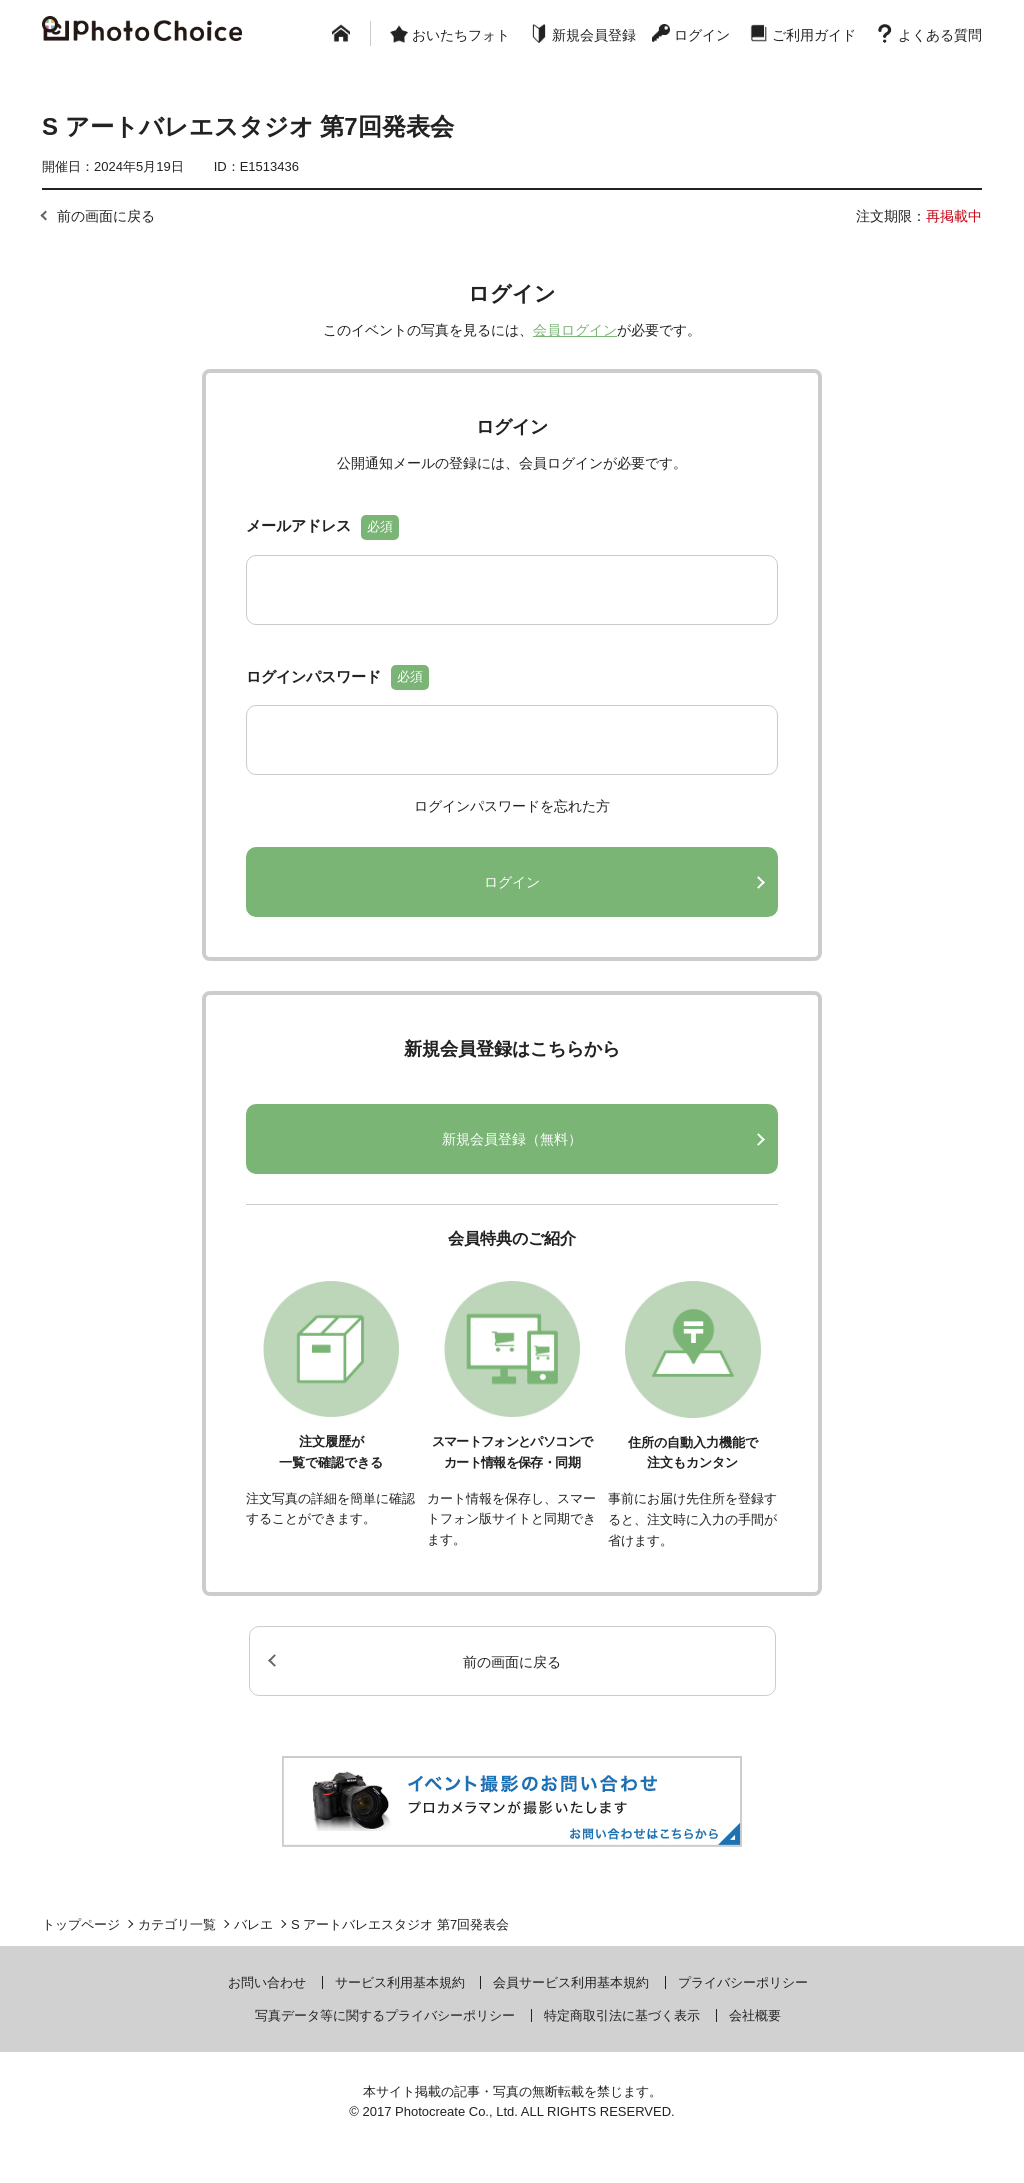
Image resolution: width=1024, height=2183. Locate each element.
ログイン (702, 35)
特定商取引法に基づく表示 (622, 2015)
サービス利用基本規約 (400, 1982)
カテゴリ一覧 (177, 1924)
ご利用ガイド (814, 35)
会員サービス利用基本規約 (571, 1982)
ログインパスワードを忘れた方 (512, 806)
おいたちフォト (461, 35)
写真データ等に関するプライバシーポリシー (385, 2015)
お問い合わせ (267, 1982)
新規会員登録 (594, 35)
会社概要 (755, 2015)
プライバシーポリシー (743, 1982)
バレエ (253, 1924)
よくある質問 (940, 35)
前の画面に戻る (106, 216)
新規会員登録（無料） (512, 1139)
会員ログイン (575, 330)
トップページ (81, 1924)
